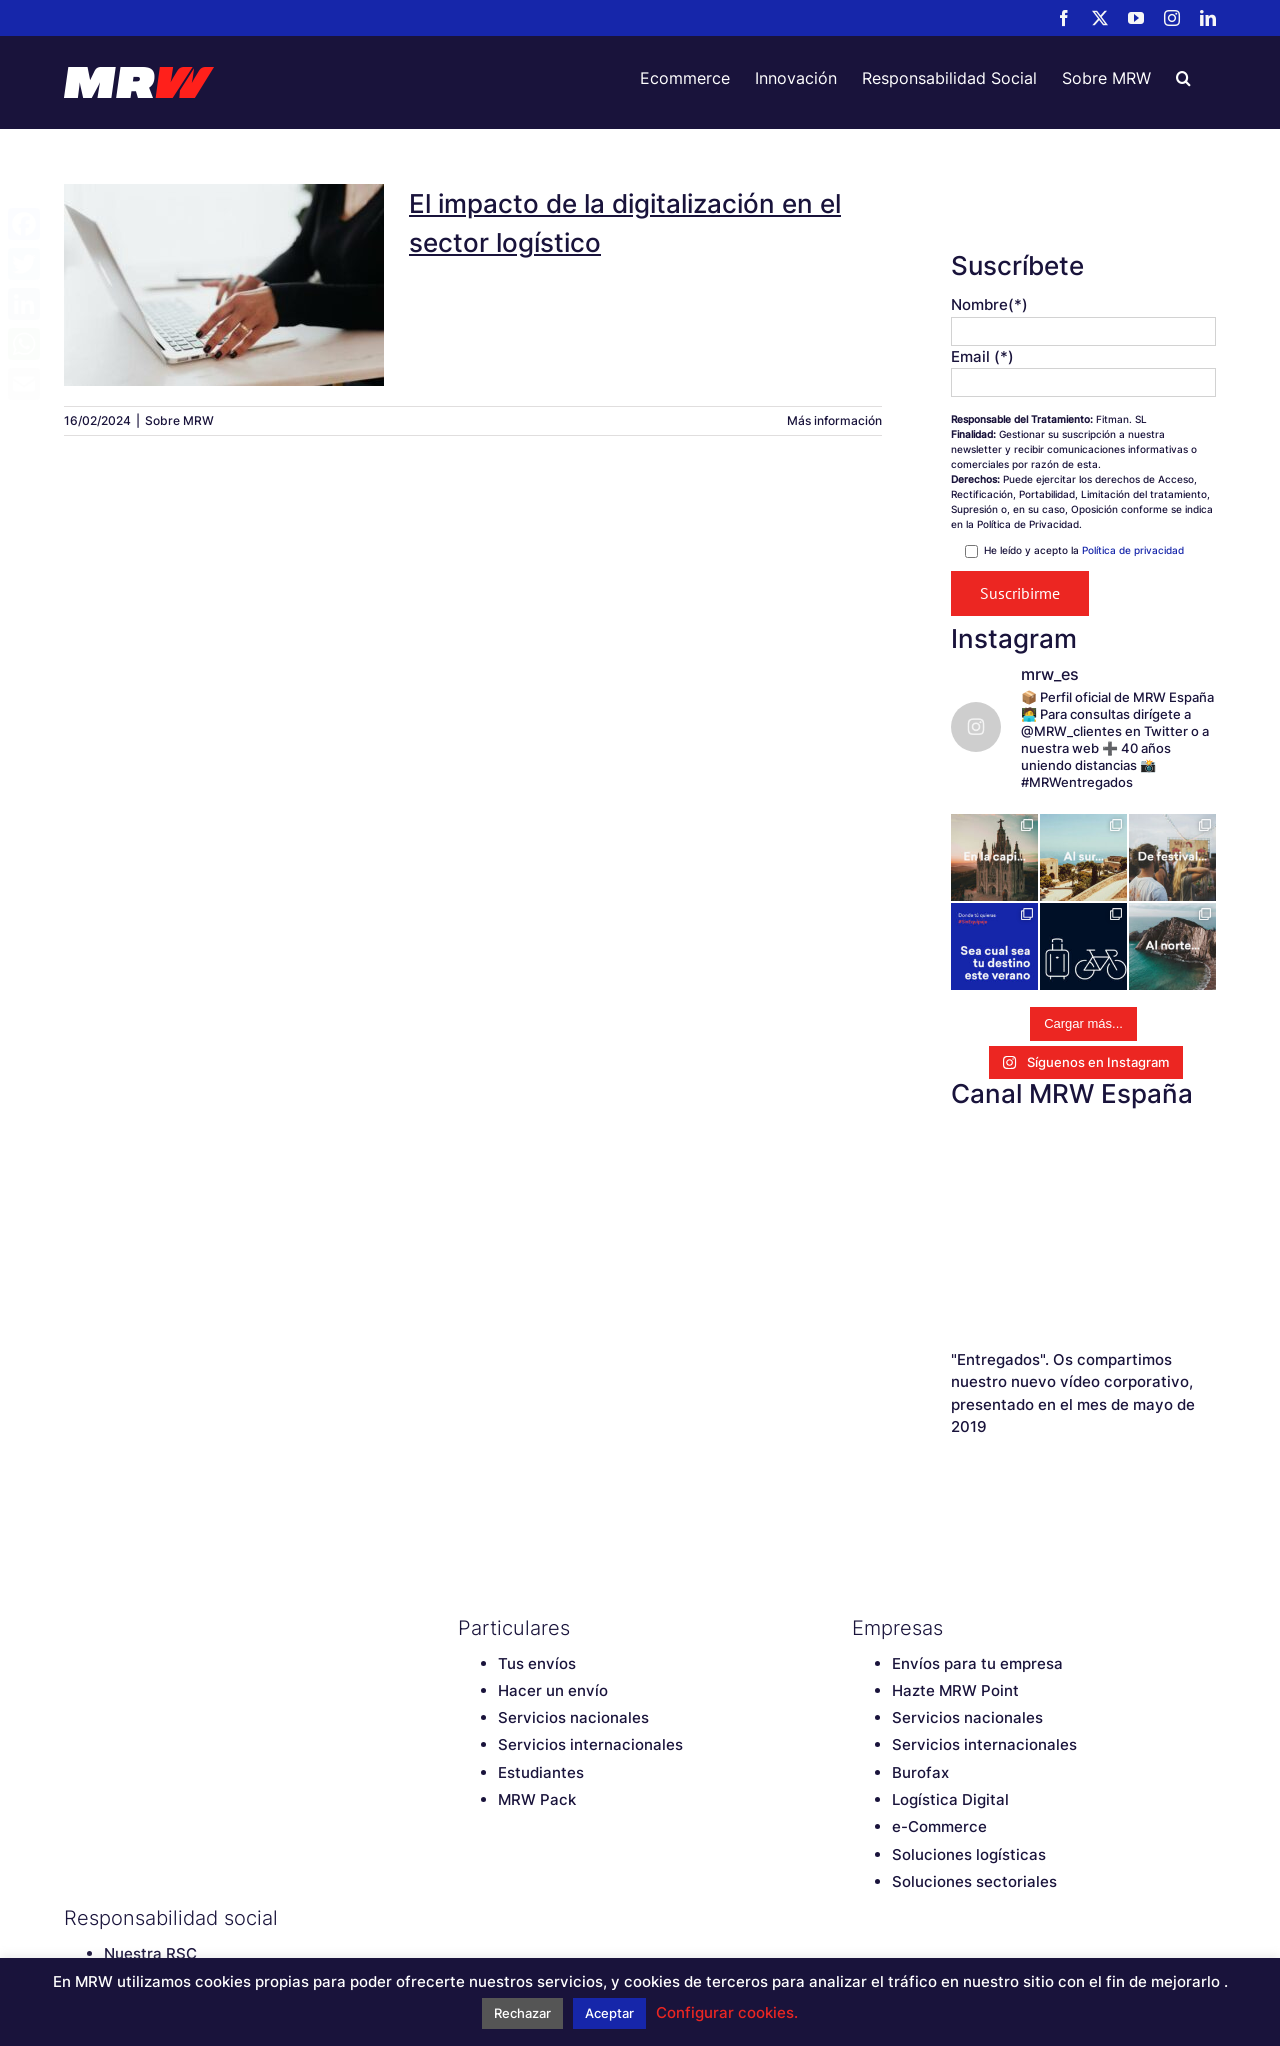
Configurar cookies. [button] (727, 2012)
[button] (1183, 78)
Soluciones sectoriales (974, 1881)
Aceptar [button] (609, 2013)
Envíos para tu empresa (977, 1663)
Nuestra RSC (150, 1953)
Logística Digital (950, 1799)
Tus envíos (537, 1663)
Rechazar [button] (522, 2013)
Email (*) (982, 356)
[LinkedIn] (608, 1918)
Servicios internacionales (590, 1744)
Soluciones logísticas (969, 1854)
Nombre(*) (989, 304)
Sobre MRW (179, 420)
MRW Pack (537, 1799)
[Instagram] (573, 1918)
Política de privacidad (1133, 550)
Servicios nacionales (573, 1717)
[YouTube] (538, 1918)
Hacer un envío (553, 1690)
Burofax (920, 1772)
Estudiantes (541, 1772)
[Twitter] (503, 1918)
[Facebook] (468, 1918)
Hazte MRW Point (955, 1690)
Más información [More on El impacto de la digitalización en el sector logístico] (834, 420)
